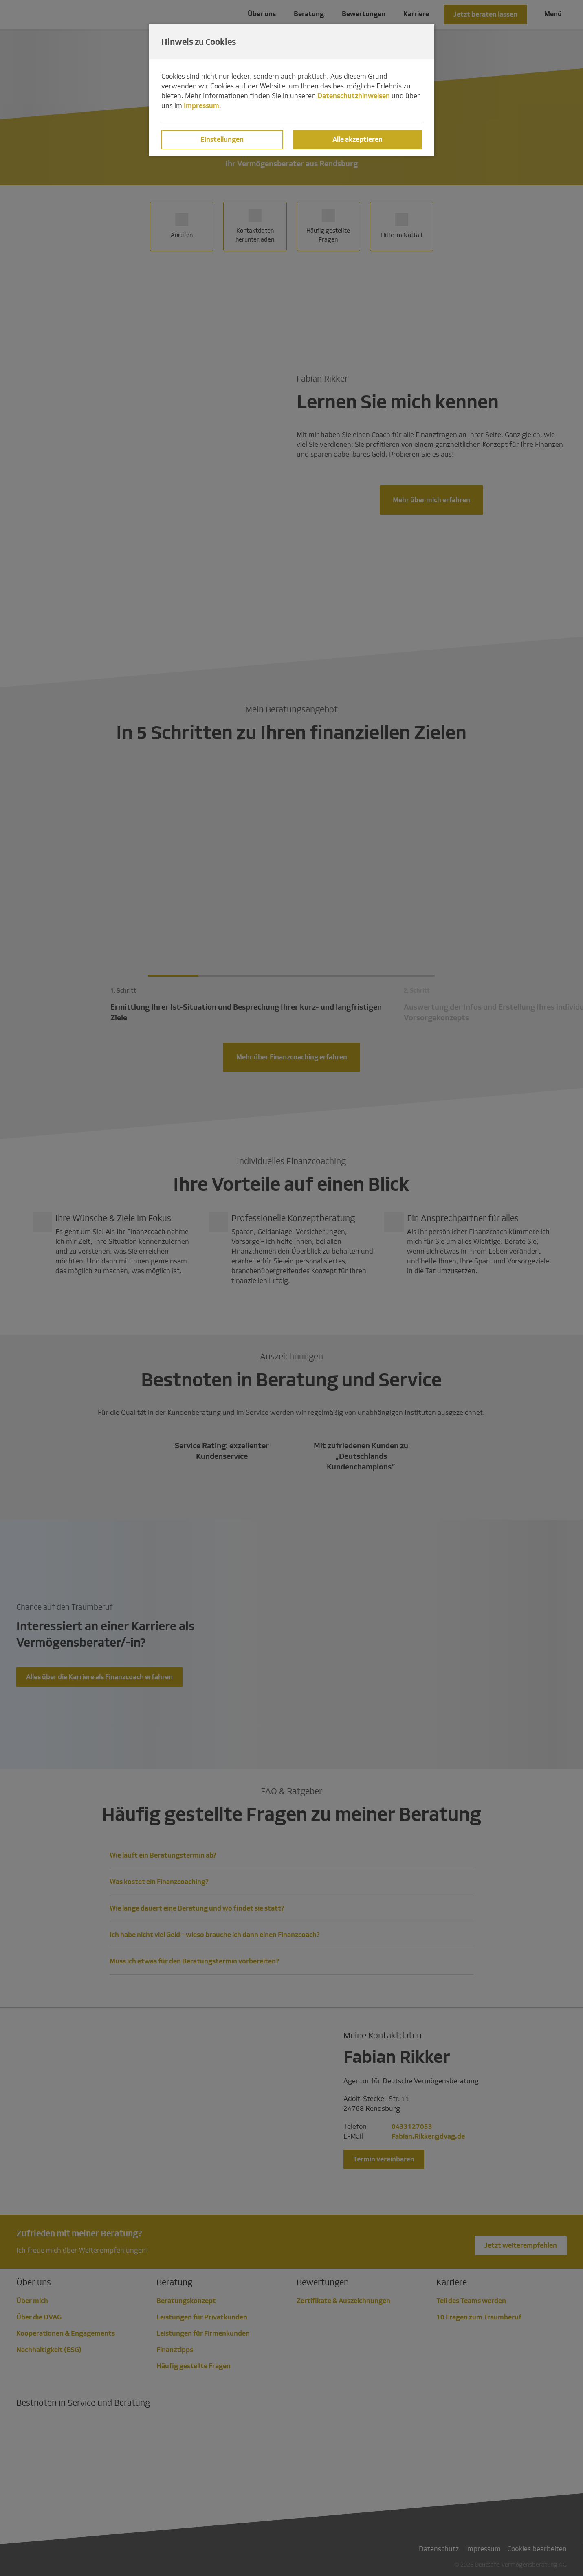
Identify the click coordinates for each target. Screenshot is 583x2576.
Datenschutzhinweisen (353, 96)
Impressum (201, 105)
